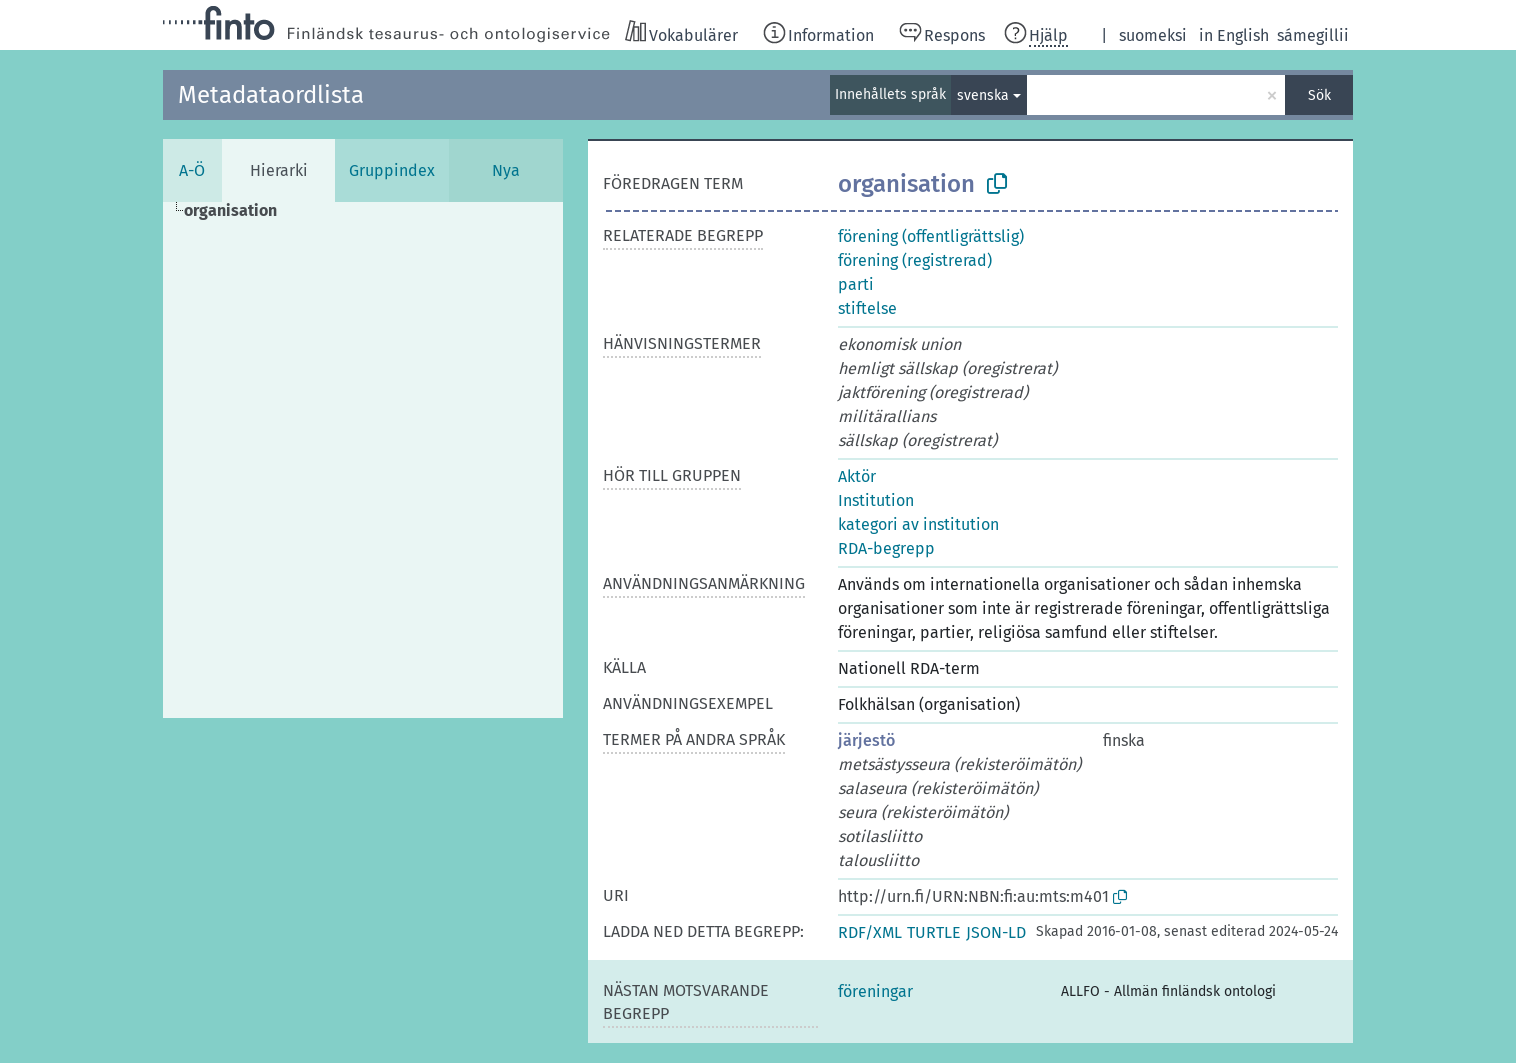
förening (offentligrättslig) (931, 236)
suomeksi (1153, 35)
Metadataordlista (271, 95)
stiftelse (867, 308)
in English (1234, 35)
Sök (1319, 95)
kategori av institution (918, 524)
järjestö (866, 740)
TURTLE (934, 932)
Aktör (857, 476)
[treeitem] (239, 211)
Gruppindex (392, 170)
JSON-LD (996, 932)
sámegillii (1313, 35)
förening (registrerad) (915, 260)
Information (831, 35)
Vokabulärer (693, 35)
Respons (954, 35)
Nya (506, 170)
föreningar (875, 991)
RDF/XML (870, 932)
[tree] (363, 460)
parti (856, 284)
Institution (876, 500)
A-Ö (192, 170)
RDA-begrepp (886, 548)
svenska (983, 95)
